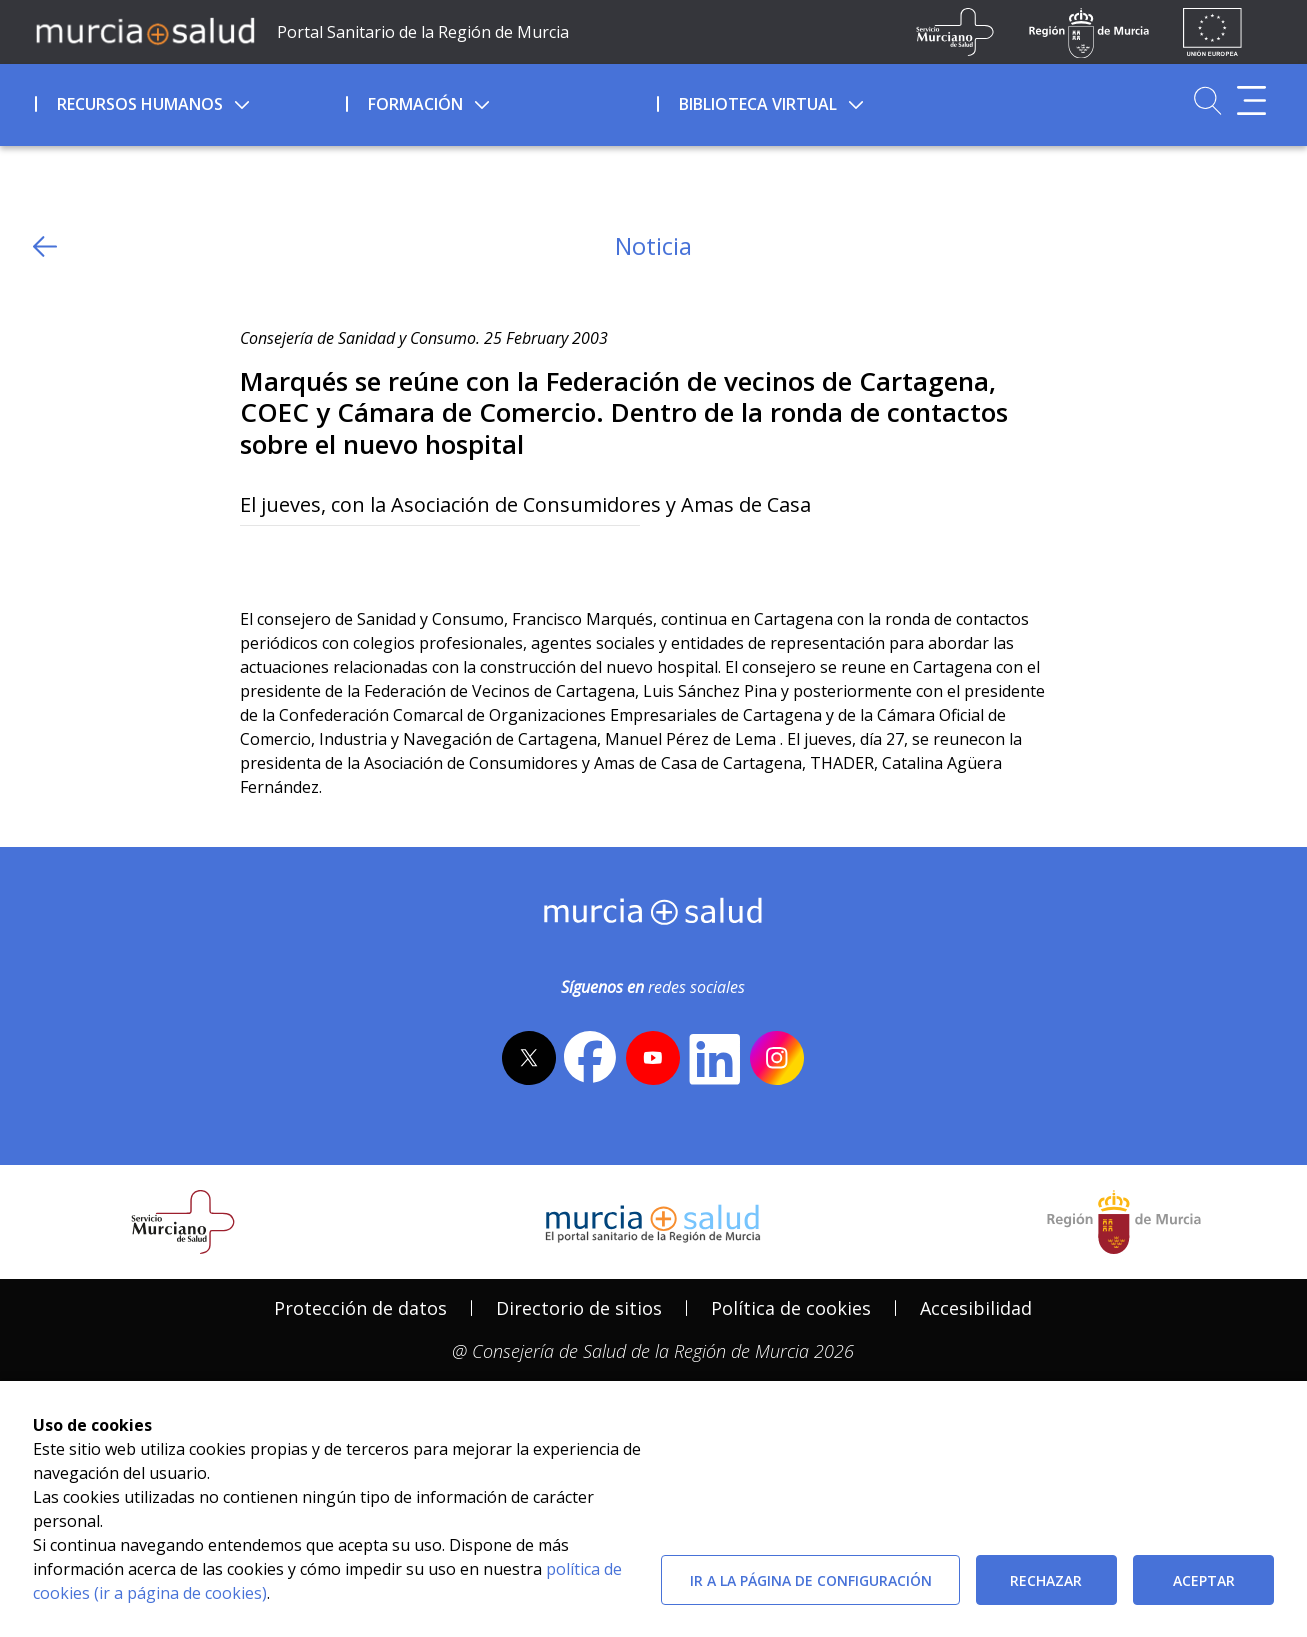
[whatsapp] (332, 558)
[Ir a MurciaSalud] (145, 30)
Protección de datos (360, 1308)
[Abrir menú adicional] (1251, 100)
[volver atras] (45, 246)
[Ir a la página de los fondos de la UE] (1212, 32)
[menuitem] (188, 101)
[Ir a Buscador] (1207, 100)
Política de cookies (791, 1308)
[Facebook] (293, 558)
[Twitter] (255, 558)
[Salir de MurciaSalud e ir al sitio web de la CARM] (1124, 1222)
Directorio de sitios (579, 1308)
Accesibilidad (976, 1308)
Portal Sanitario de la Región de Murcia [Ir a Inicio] (423, 32)
